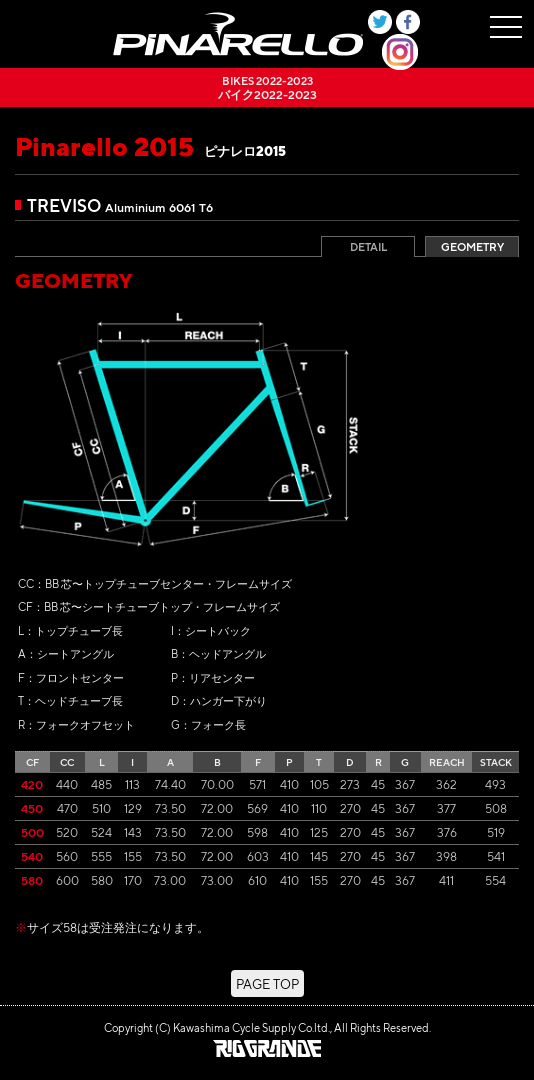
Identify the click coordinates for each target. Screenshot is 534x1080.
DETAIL (368, 247)
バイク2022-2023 (267, 87)
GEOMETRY (472, 247)
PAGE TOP (267, 983)
